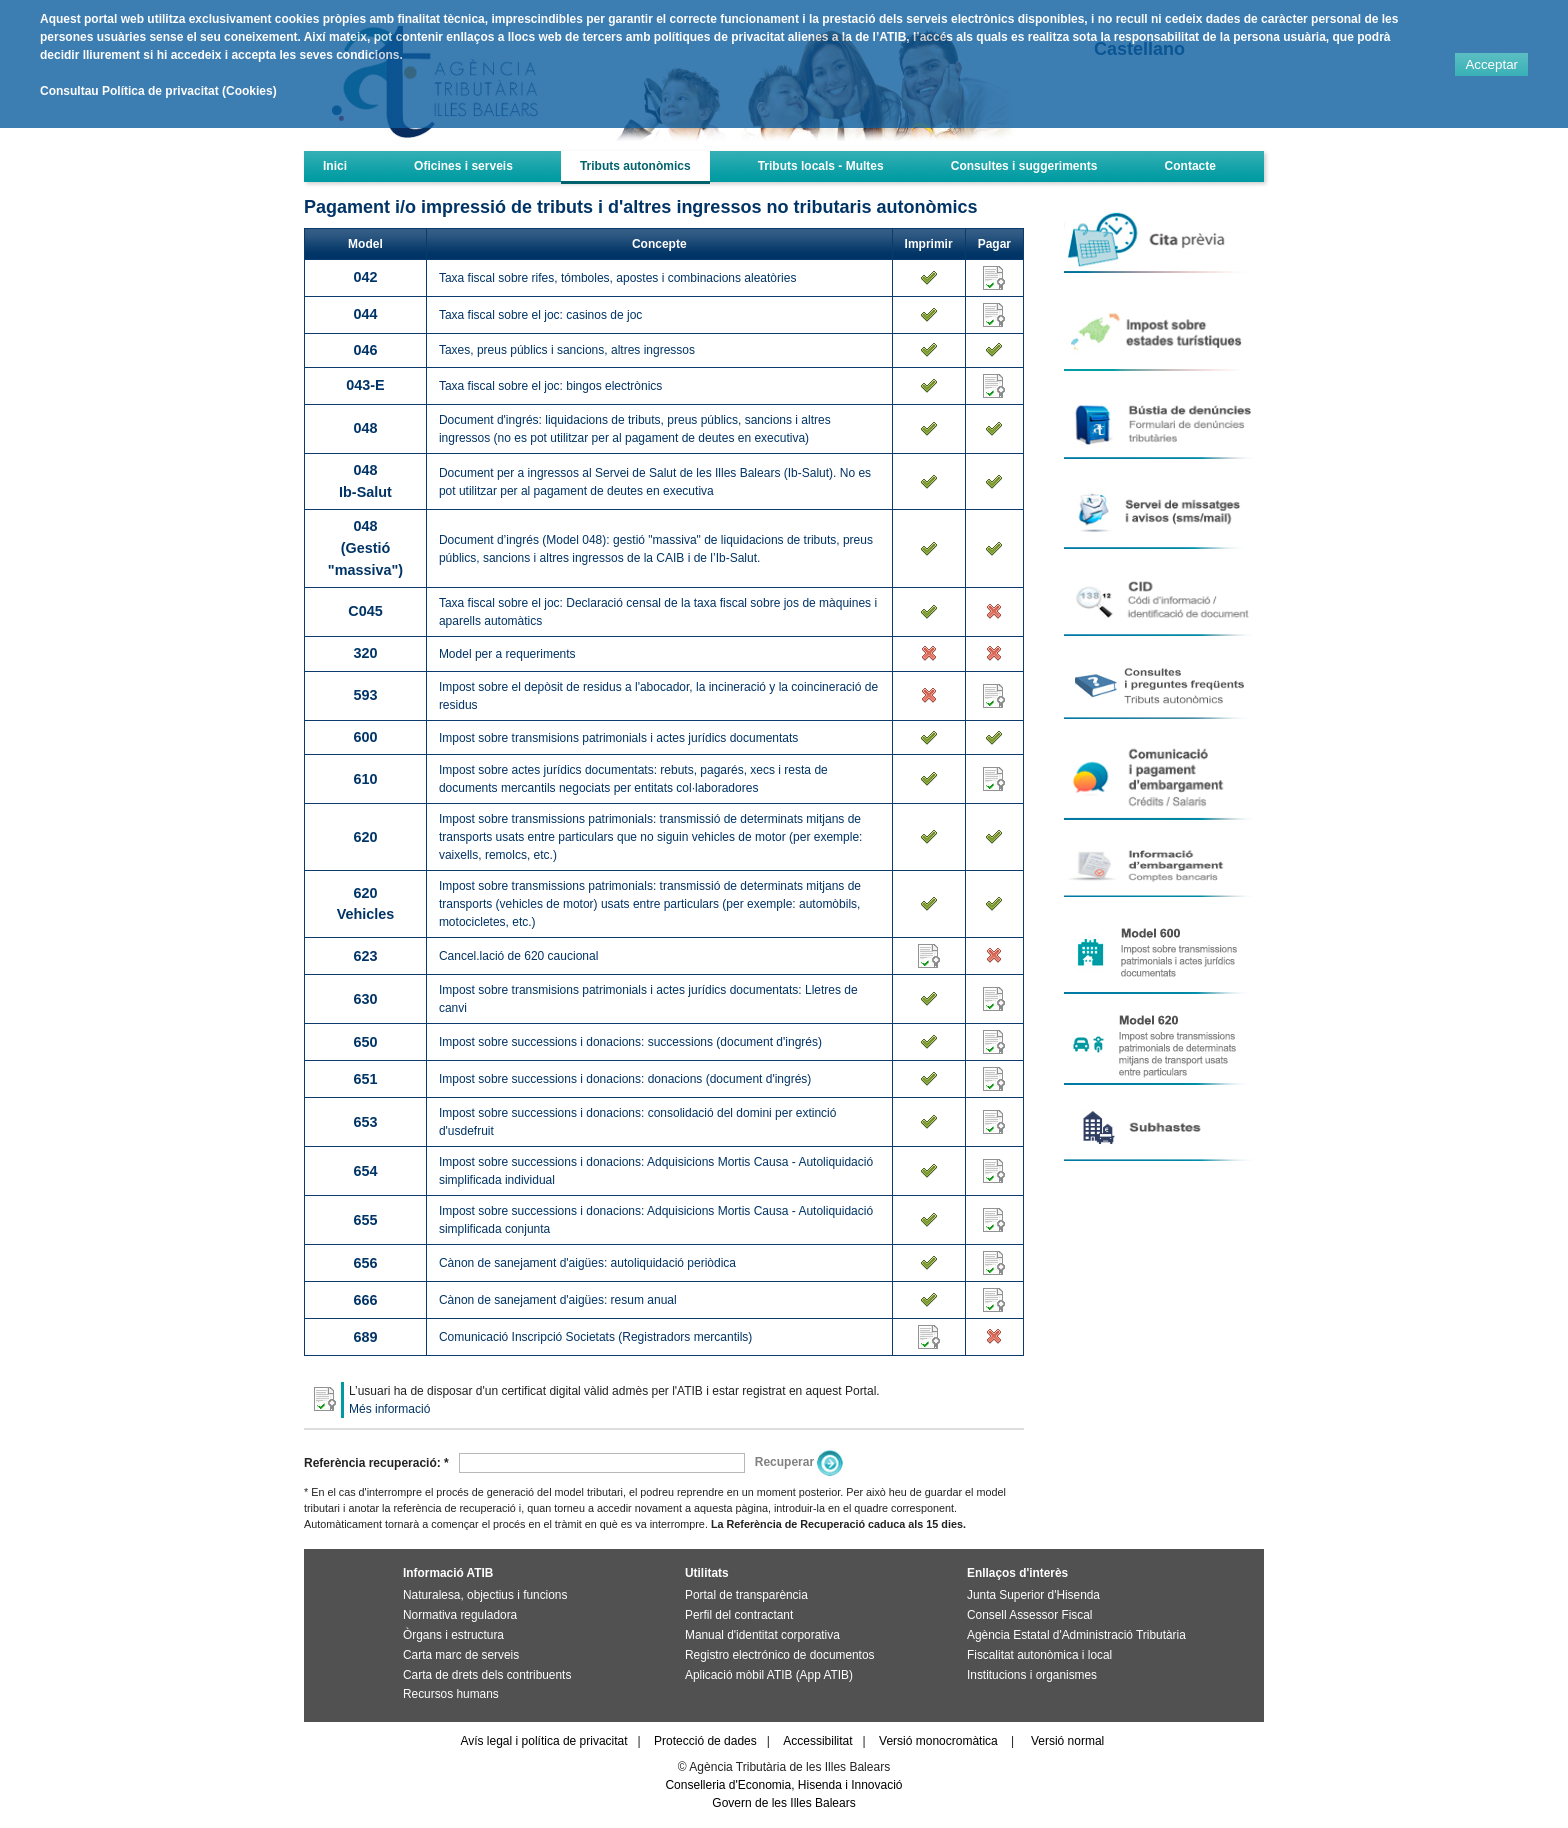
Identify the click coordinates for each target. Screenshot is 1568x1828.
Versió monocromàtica (938, 1741)
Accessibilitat (817, 1741)
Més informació (389, 1409)
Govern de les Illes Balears (783, 1803)
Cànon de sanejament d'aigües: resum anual (558, 1300)
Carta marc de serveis (461, 1655)
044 (365, 314)
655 (365, 1220)
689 (365, 1337)
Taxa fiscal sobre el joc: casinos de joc (540, 315)
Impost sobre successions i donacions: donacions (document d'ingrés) (625, 1079)
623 (365, 956)
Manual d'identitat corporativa (762, 1635)
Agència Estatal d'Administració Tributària (1076, 1635)
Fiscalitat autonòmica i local (1039, 1655)
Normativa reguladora (460, 1615)
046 (365, 350)
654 (365, 1171)
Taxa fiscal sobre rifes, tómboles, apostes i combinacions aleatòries (618, 278)
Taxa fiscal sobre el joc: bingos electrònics (550, 386)
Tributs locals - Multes (821, 166)
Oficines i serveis (463, 166)
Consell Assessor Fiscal (1029, 1615)
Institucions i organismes (1032, 1675)
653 (365, 1122)
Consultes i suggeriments (1024, 166)
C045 (365, 611)
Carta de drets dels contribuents (487, 1675)
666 (365, 1300)
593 (365, 695)
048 (365, 428)
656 (365, 1263)
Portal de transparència (746, 1595)
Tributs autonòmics (635, 166)
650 (365, 1042)
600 (365, 737)
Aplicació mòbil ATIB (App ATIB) (769, 1675)
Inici (335, 166)
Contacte (1190, 166)
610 (365, 779)
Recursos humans (451, 1694)
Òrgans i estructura (453, 1635)
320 (365, 653)
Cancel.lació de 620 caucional (518, 956)
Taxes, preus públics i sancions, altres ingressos (567, 350)
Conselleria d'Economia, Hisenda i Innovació (783, 1785)
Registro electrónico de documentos (779, 1655)
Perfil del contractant (739, 1615)
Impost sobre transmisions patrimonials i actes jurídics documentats (618, 738)
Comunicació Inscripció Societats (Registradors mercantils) (595, 1337)
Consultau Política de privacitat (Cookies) (158, 91)
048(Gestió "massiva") (365, 547)
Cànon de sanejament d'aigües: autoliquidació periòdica (587, 1263)
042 (365, 277)
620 (365, 837)
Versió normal (1067, 1741)
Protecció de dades (705, 1741)
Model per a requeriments (507, 654)
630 (365, 999)
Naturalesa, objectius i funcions (485, 1595)
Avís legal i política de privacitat (543, 1741)
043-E (365, 385)
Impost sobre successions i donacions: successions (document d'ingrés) (630, 1042)
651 (365, 1079)
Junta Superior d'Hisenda (1033, 1595)
